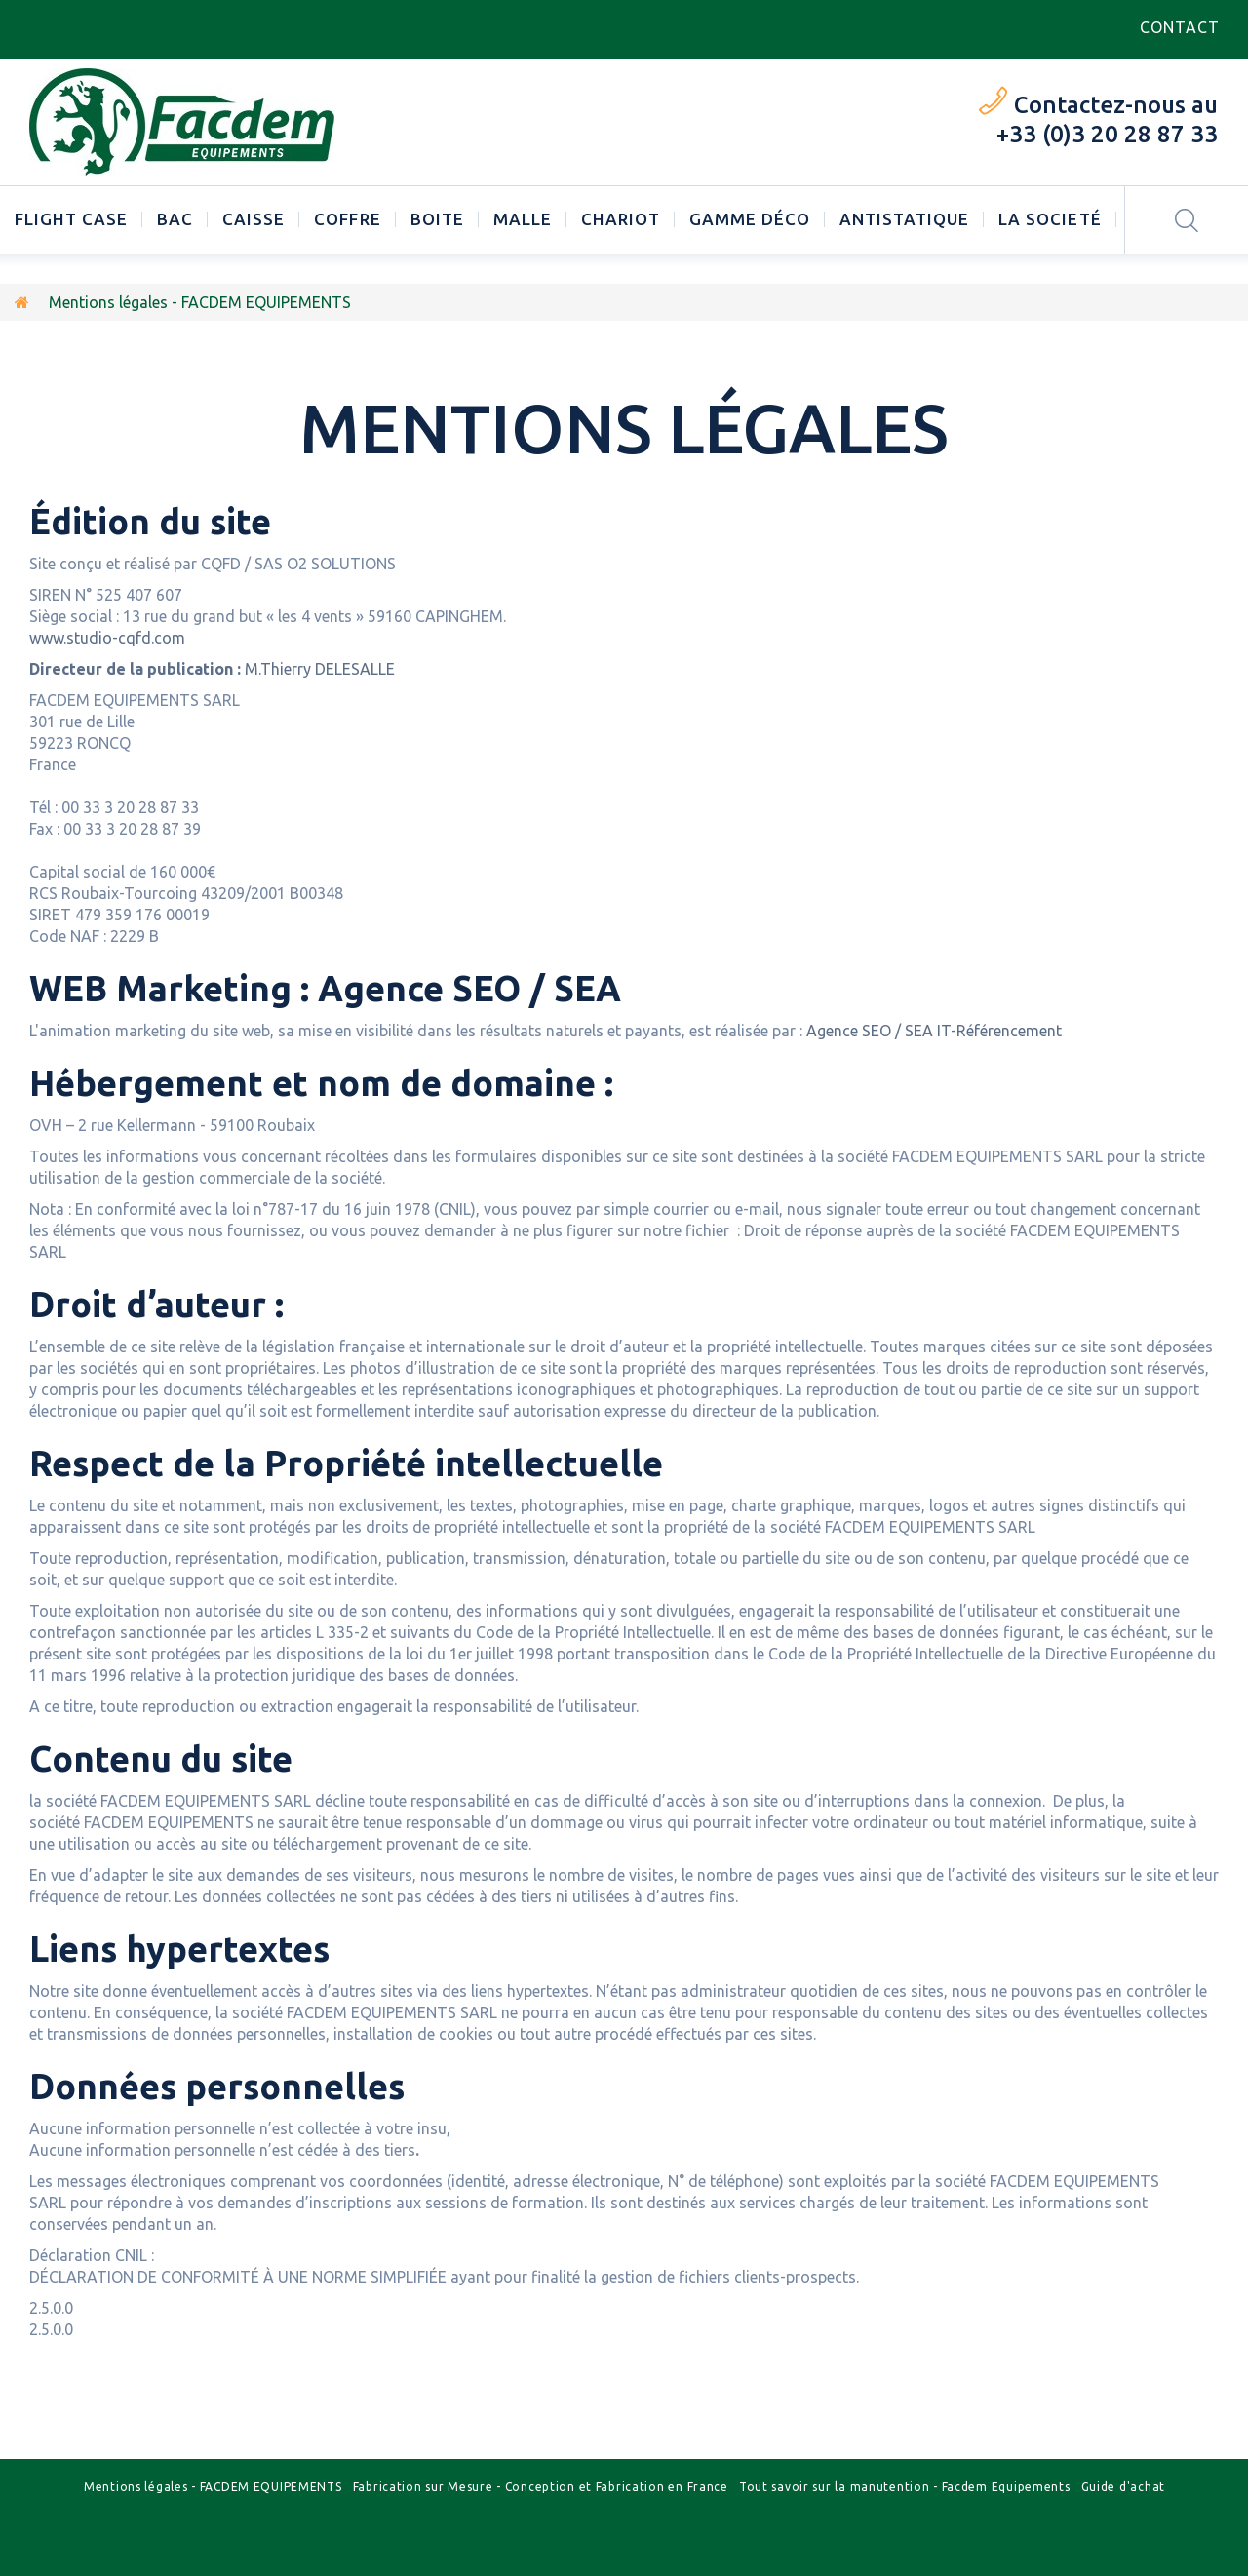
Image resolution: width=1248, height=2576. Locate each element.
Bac (175, 219)
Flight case (71, 219)
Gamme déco (749, 219)
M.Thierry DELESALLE (214, 669)
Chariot (620, 219)
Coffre (347, 219)
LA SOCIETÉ (1049, 219)
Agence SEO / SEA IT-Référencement (934, 1030)
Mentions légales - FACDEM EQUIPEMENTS (213, 2486)
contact (1180, 27)
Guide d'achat (1123, 2486)
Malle (522, 219)
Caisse (253, 219)
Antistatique (904, 219)
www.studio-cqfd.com (107, 637)
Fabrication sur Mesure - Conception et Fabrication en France (540, 2486)
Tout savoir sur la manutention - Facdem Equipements (905, 2486)
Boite (437, 219)
